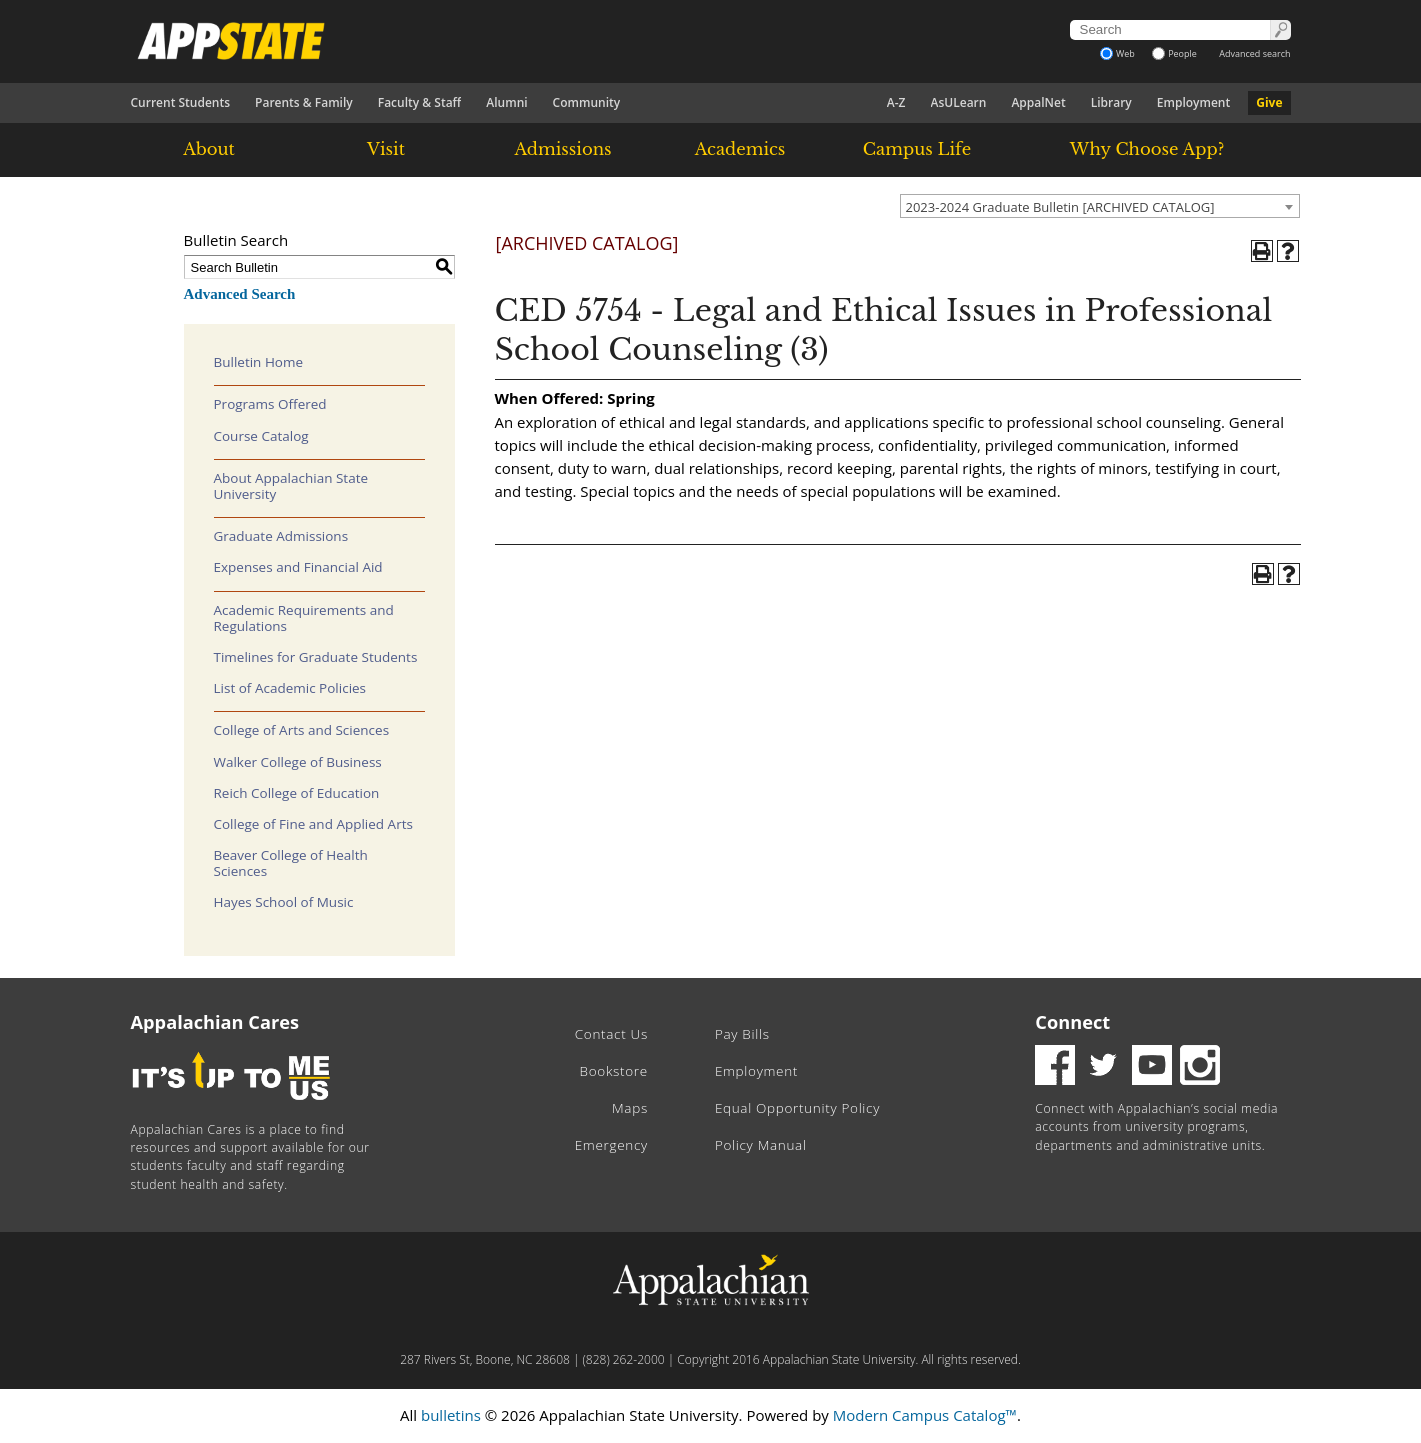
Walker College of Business (298, 762)
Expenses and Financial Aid (298, 567)
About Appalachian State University (291, 486)
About (209, 149)
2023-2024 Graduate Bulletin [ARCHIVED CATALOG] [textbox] (1060, 207)
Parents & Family (304, 102)
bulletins (451, 1415)
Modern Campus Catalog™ (925, 1415)
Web (1117, 53)
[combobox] (1100, 206)
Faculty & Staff (420, 102)
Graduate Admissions (281, 536)
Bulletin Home (259, 362)
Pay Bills (742, 1034)
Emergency (611, 1145)
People (1174, 53)
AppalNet (1038, 102)
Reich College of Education (297, 793)
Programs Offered (270, 404)
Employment (1193, 102)
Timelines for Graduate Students (316, 657)
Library (1111, 102)
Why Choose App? (1147, 149)
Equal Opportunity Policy (797, 1108)
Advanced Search (240, 294)
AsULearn (959, 102)
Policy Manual (761, 1145)
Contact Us (611, 1034)
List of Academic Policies (290, 688)
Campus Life (917, 149)
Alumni (506, 102)
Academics (740, 149)
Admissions (562, 149)
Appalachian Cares (215, 1022)
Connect (1072, 1022)
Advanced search (1254, 53)
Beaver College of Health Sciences (291, 863)
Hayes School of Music (284, 902)
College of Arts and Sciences (302, 730)
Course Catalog (261, 436)
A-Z (896, 102)
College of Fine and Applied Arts (313, 824)
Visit (386, 149)
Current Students (181, 102)
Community (587, 102)
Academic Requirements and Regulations (304, 618)
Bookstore (614, 1071)
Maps (630, 1108)
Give (1269, 102)
